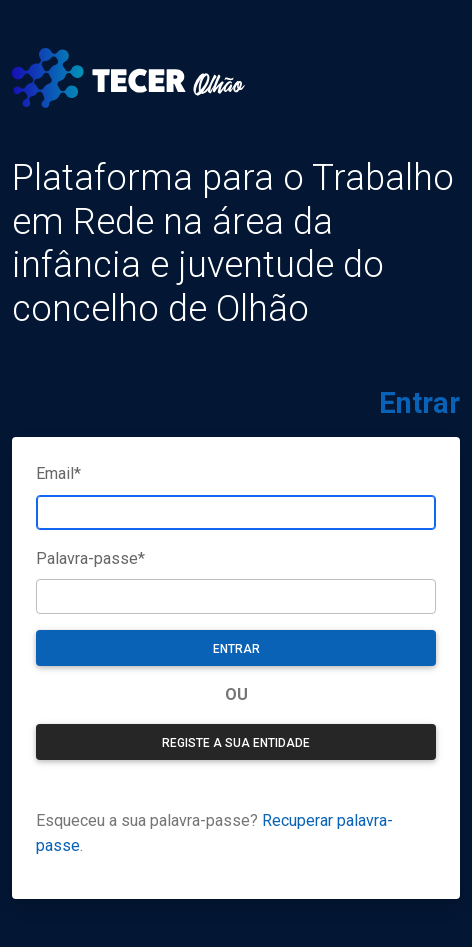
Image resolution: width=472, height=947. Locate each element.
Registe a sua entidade (236, 743)
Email (58, 473)
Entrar (236, 649)
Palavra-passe (90, 558)
